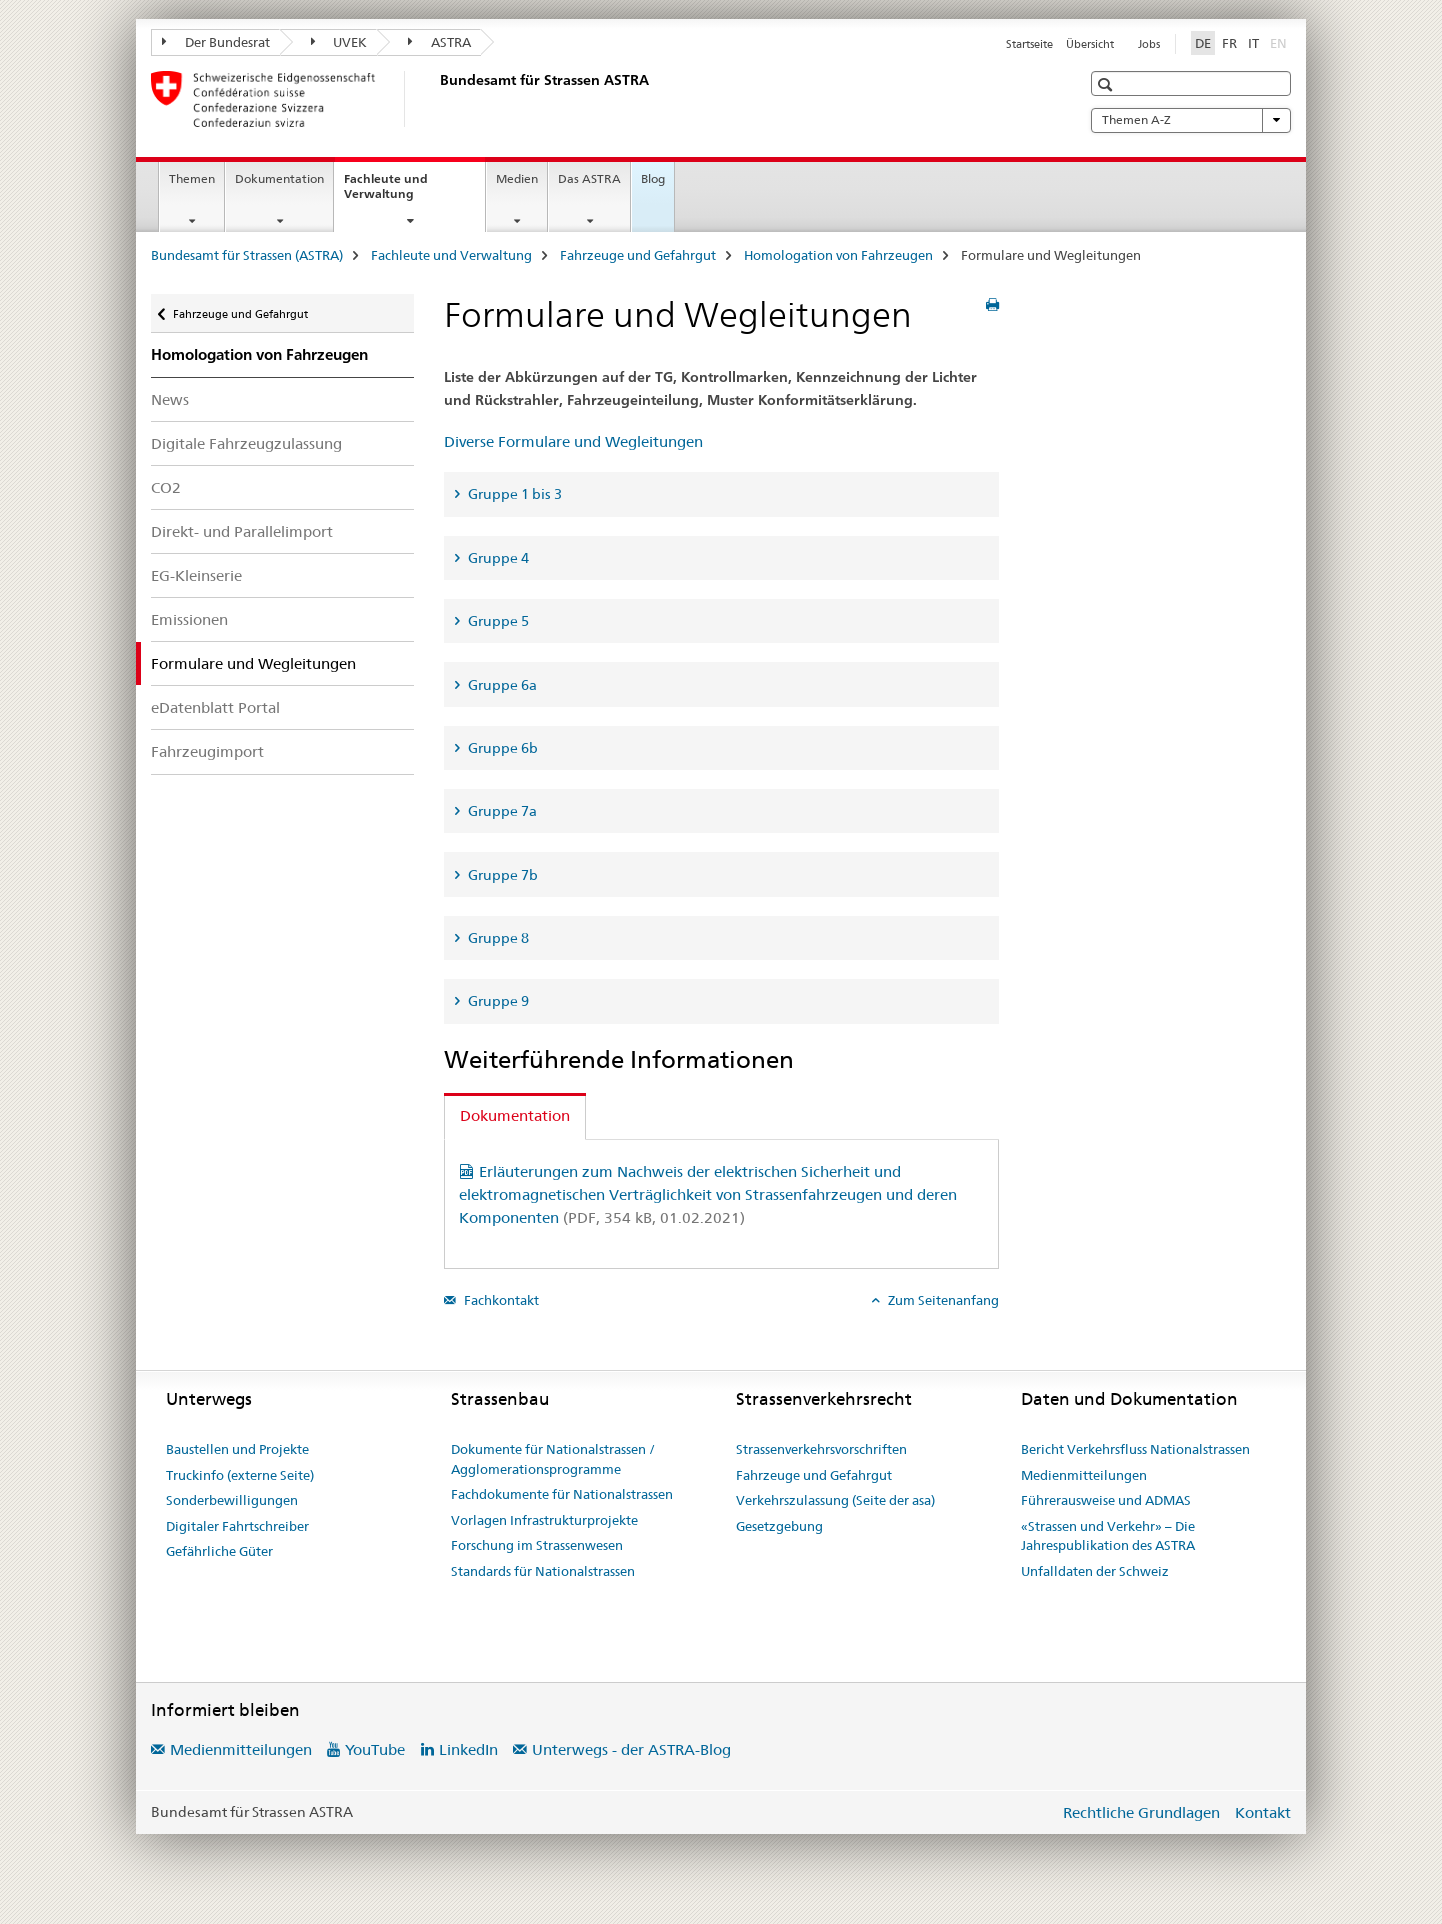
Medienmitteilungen (1084, 1475)
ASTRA (439, 42)
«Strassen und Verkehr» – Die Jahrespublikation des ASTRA (1108, 1536)
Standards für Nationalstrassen (543, 1571)
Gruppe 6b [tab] (501, 748)
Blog (653, 178)
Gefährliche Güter (219, 1551)
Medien (517, 178)
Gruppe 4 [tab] (497, 558)
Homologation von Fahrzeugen (838, 255)
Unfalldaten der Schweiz (1095, 1571)
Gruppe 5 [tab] (497, 621)
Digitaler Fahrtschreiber (237, 1526)
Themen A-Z (1191, 120)
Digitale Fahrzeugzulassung (246, 443)
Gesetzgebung (779, 1526)
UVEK (339, 42)
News (170, 399)
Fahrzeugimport (207, 751)
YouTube (375, 1749)
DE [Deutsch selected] (1203, 43)
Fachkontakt (500, 1300)
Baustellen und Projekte (237, 1449)
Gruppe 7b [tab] (501, 875)
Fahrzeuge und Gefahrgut (638, 255)
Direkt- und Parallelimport (242, 531)
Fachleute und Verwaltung (400, 193)
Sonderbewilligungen (232, 1500)
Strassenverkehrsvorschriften (821, 1449)
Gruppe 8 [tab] (497, 938)
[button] (1107, 84)
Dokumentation (279, 178)
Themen (192, 178)
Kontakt (1263, 1812)
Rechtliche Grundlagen (1141, 1812)
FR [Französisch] (1229, 43)
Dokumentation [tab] (515, 1115)
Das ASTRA (589, 178)
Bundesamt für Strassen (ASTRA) (247, 255)
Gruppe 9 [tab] (497, 1001)
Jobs (1149, 44)
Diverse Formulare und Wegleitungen (573, 441)
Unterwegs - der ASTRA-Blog (631, 1749)
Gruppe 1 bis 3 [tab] (513, 494)
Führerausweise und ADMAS (1106, 1500)
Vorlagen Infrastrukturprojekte (544, 1520)
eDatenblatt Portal (215, 707)
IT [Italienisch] (1253, 43)
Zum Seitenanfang (942, 1300)
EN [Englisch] (1280, 42)
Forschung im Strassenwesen (537, 1545)
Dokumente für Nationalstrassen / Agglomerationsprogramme (553, 1459)
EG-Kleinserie (196, 575)
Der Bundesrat (216, 42)
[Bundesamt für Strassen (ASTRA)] (436, 99)
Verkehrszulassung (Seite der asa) (835, 1500)
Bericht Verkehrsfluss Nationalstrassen (1135, 1449)
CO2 (166, 487)
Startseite (1029, 44)
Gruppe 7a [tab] (501, 811)
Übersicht (1090, 44)
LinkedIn (468, 1749)
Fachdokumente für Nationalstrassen (562, 1494)
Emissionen (189, 619)
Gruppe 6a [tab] (501, 685)
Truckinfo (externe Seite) (240, 1475)
